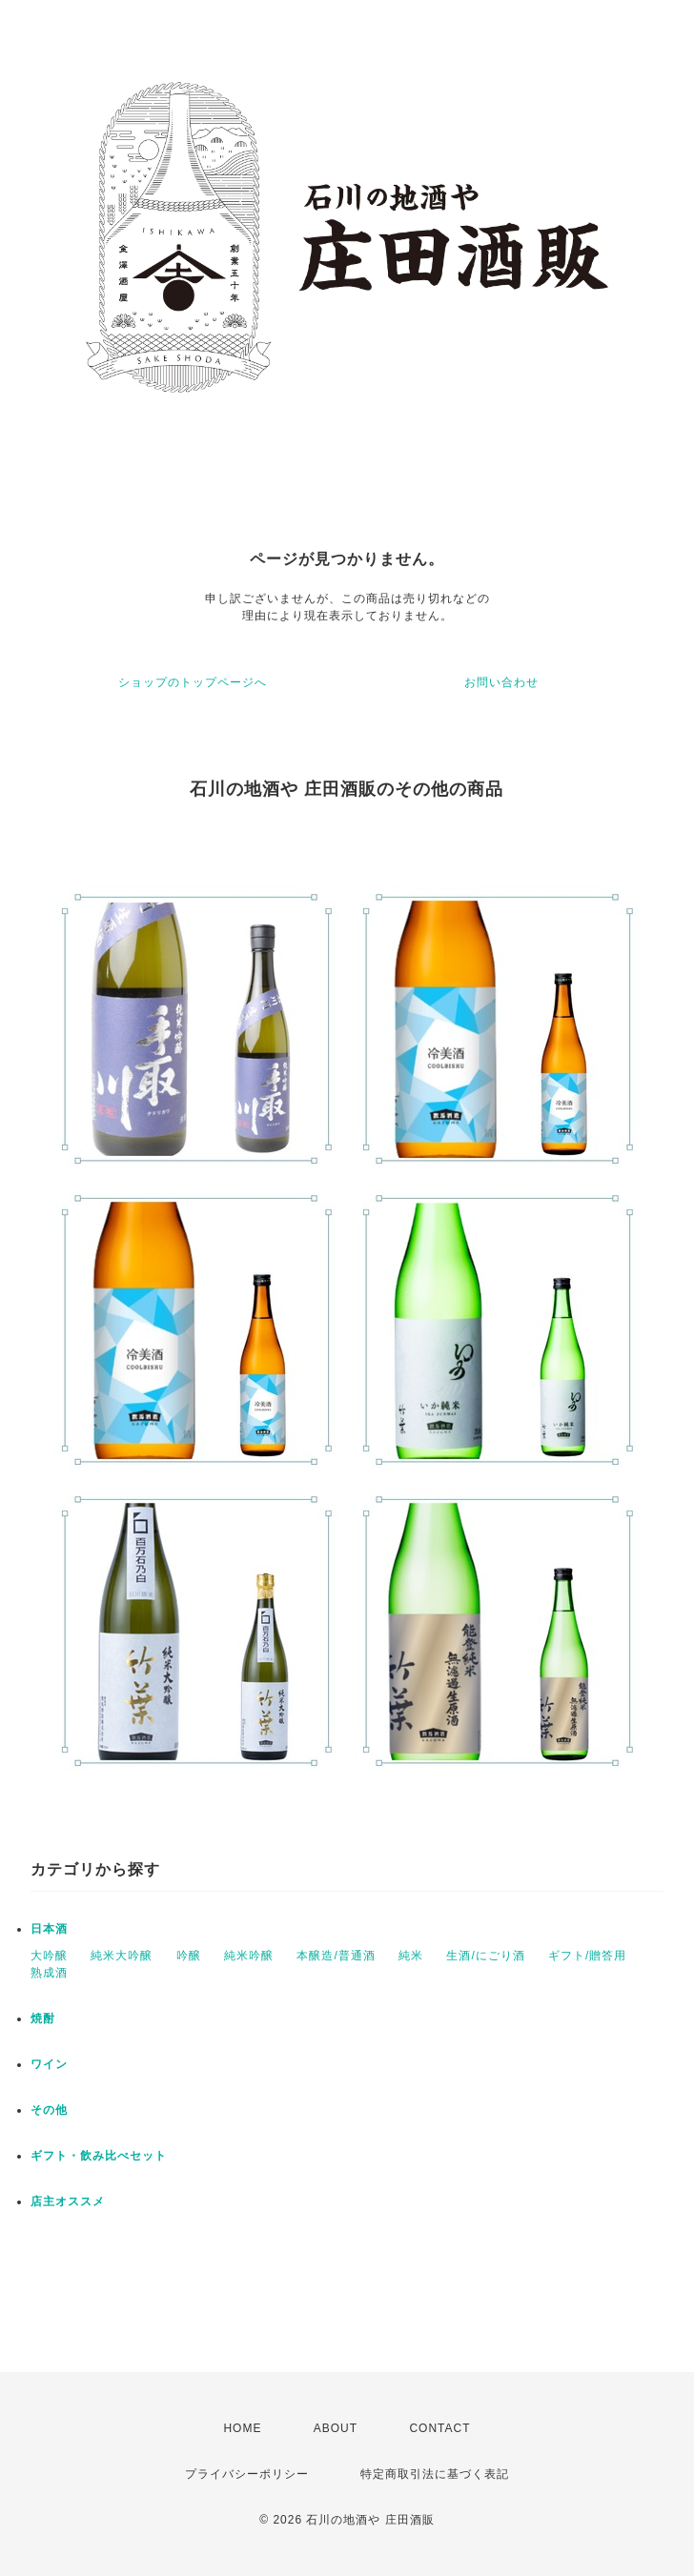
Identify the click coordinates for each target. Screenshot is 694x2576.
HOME (242, 2428)
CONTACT (439, 2428)
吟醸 (188, 1955)
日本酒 (49, 1929)
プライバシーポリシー (247, 2474)
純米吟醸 (249, 1955)
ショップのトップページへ (192, 682)
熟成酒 (49, 1972)
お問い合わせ (501, 682)
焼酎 (43, 2018)
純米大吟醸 (122, 1955)
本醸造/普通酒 (335, 1955)
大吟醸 (49, 1955)
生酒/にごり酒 (485, 1955)
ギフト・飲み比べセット (99, 2155)
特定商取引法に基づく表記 (434, 2474)
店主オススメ (68, 2201)
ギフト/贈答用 (587, 1955)
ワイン (49, 2064)
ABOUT (335, 2428)
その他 (49, 2110)
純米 (410, 1955)
